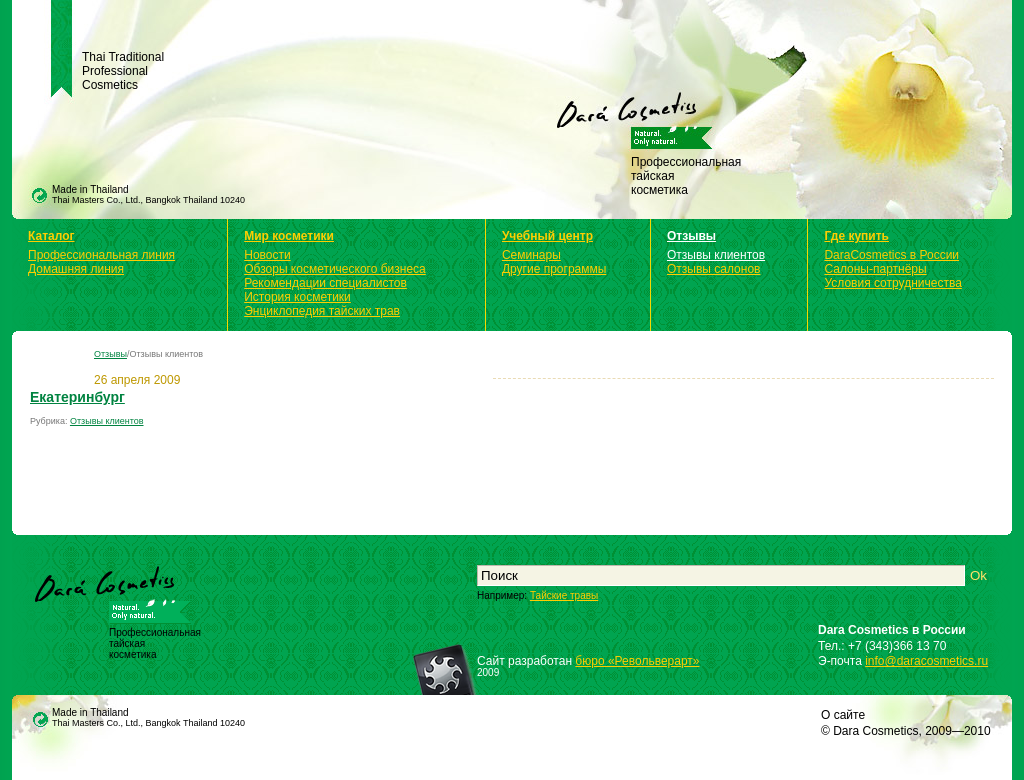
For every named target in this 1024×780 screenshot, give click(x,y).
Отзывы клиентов (716, 255)
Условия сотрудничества (892, 283)
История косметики (297, 297)
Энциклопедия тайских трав (322, 311)
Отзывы (691, 236)
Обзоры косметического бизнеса (335, 269)
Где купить (856, 236)
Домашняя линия (76, 269)
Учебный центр (547, 236)
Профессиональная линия (101, 255)
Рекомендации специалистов (325, 283)
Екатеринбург (77, 397)
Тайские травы (564, 595)
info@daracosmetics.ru (926, 661)
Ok (978, 575)
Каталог (51, 236)
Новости (267, 255)
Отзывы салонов (713, 269)
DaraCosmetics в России (891, 255)
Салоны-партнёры (875, 269)
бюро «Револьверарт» (637, 661)
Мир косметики (289, 236)
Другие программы (554, 269)
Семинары (531, 255)
